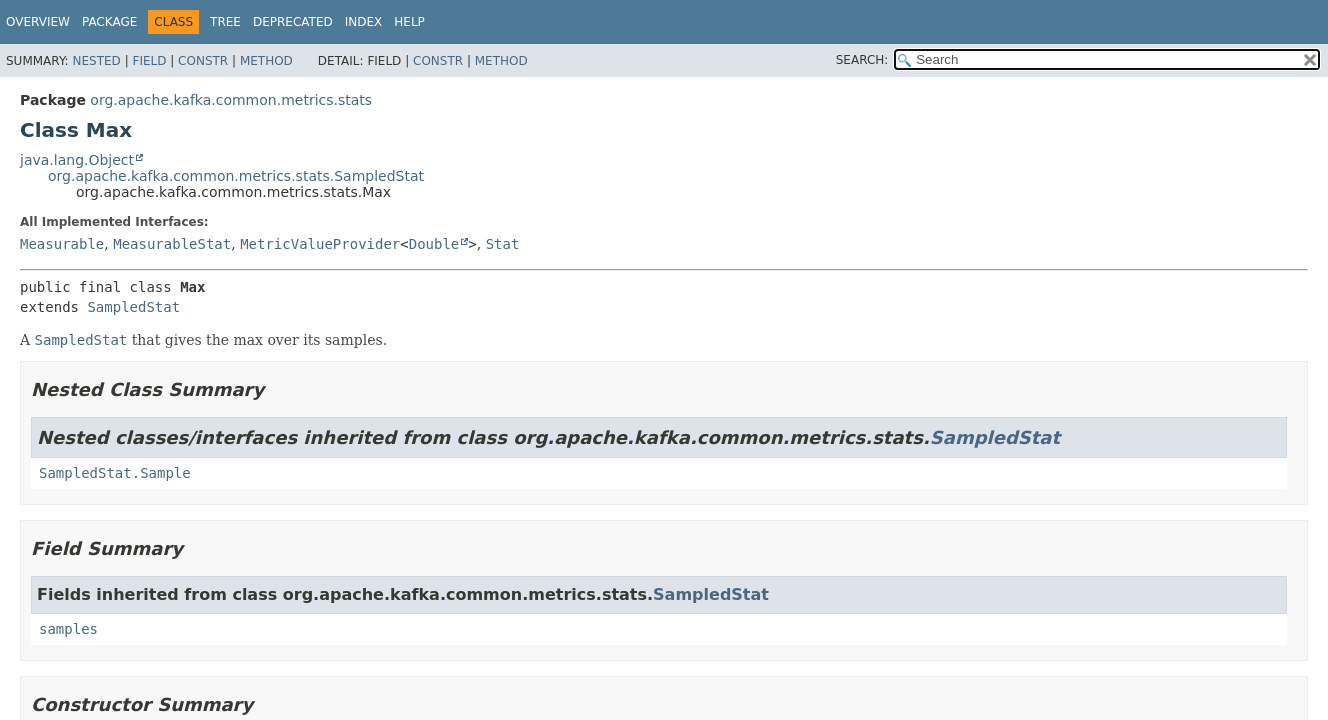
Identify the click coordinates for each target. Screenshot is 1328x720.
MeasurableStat (172, 244)
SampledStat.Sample (115, 473)
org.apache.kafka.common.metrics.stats (231, 100)
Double (434, 244)
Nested (96, 61)
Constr (203, 61)
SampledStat (133, 307)
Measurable (62, 244)
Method (266, 61)
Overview (38, 22)
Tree (225, 22)
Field (149, 61)
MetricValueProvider (320, 244)
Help (409, 22)
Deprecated (293, 22)
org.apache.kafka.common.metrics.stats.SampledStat (236, 176)
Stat (503, 244)
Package (109, 22)
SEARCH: (862, 60)
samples (68, 629)
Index (364, 22)
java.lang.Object (77, 160)
